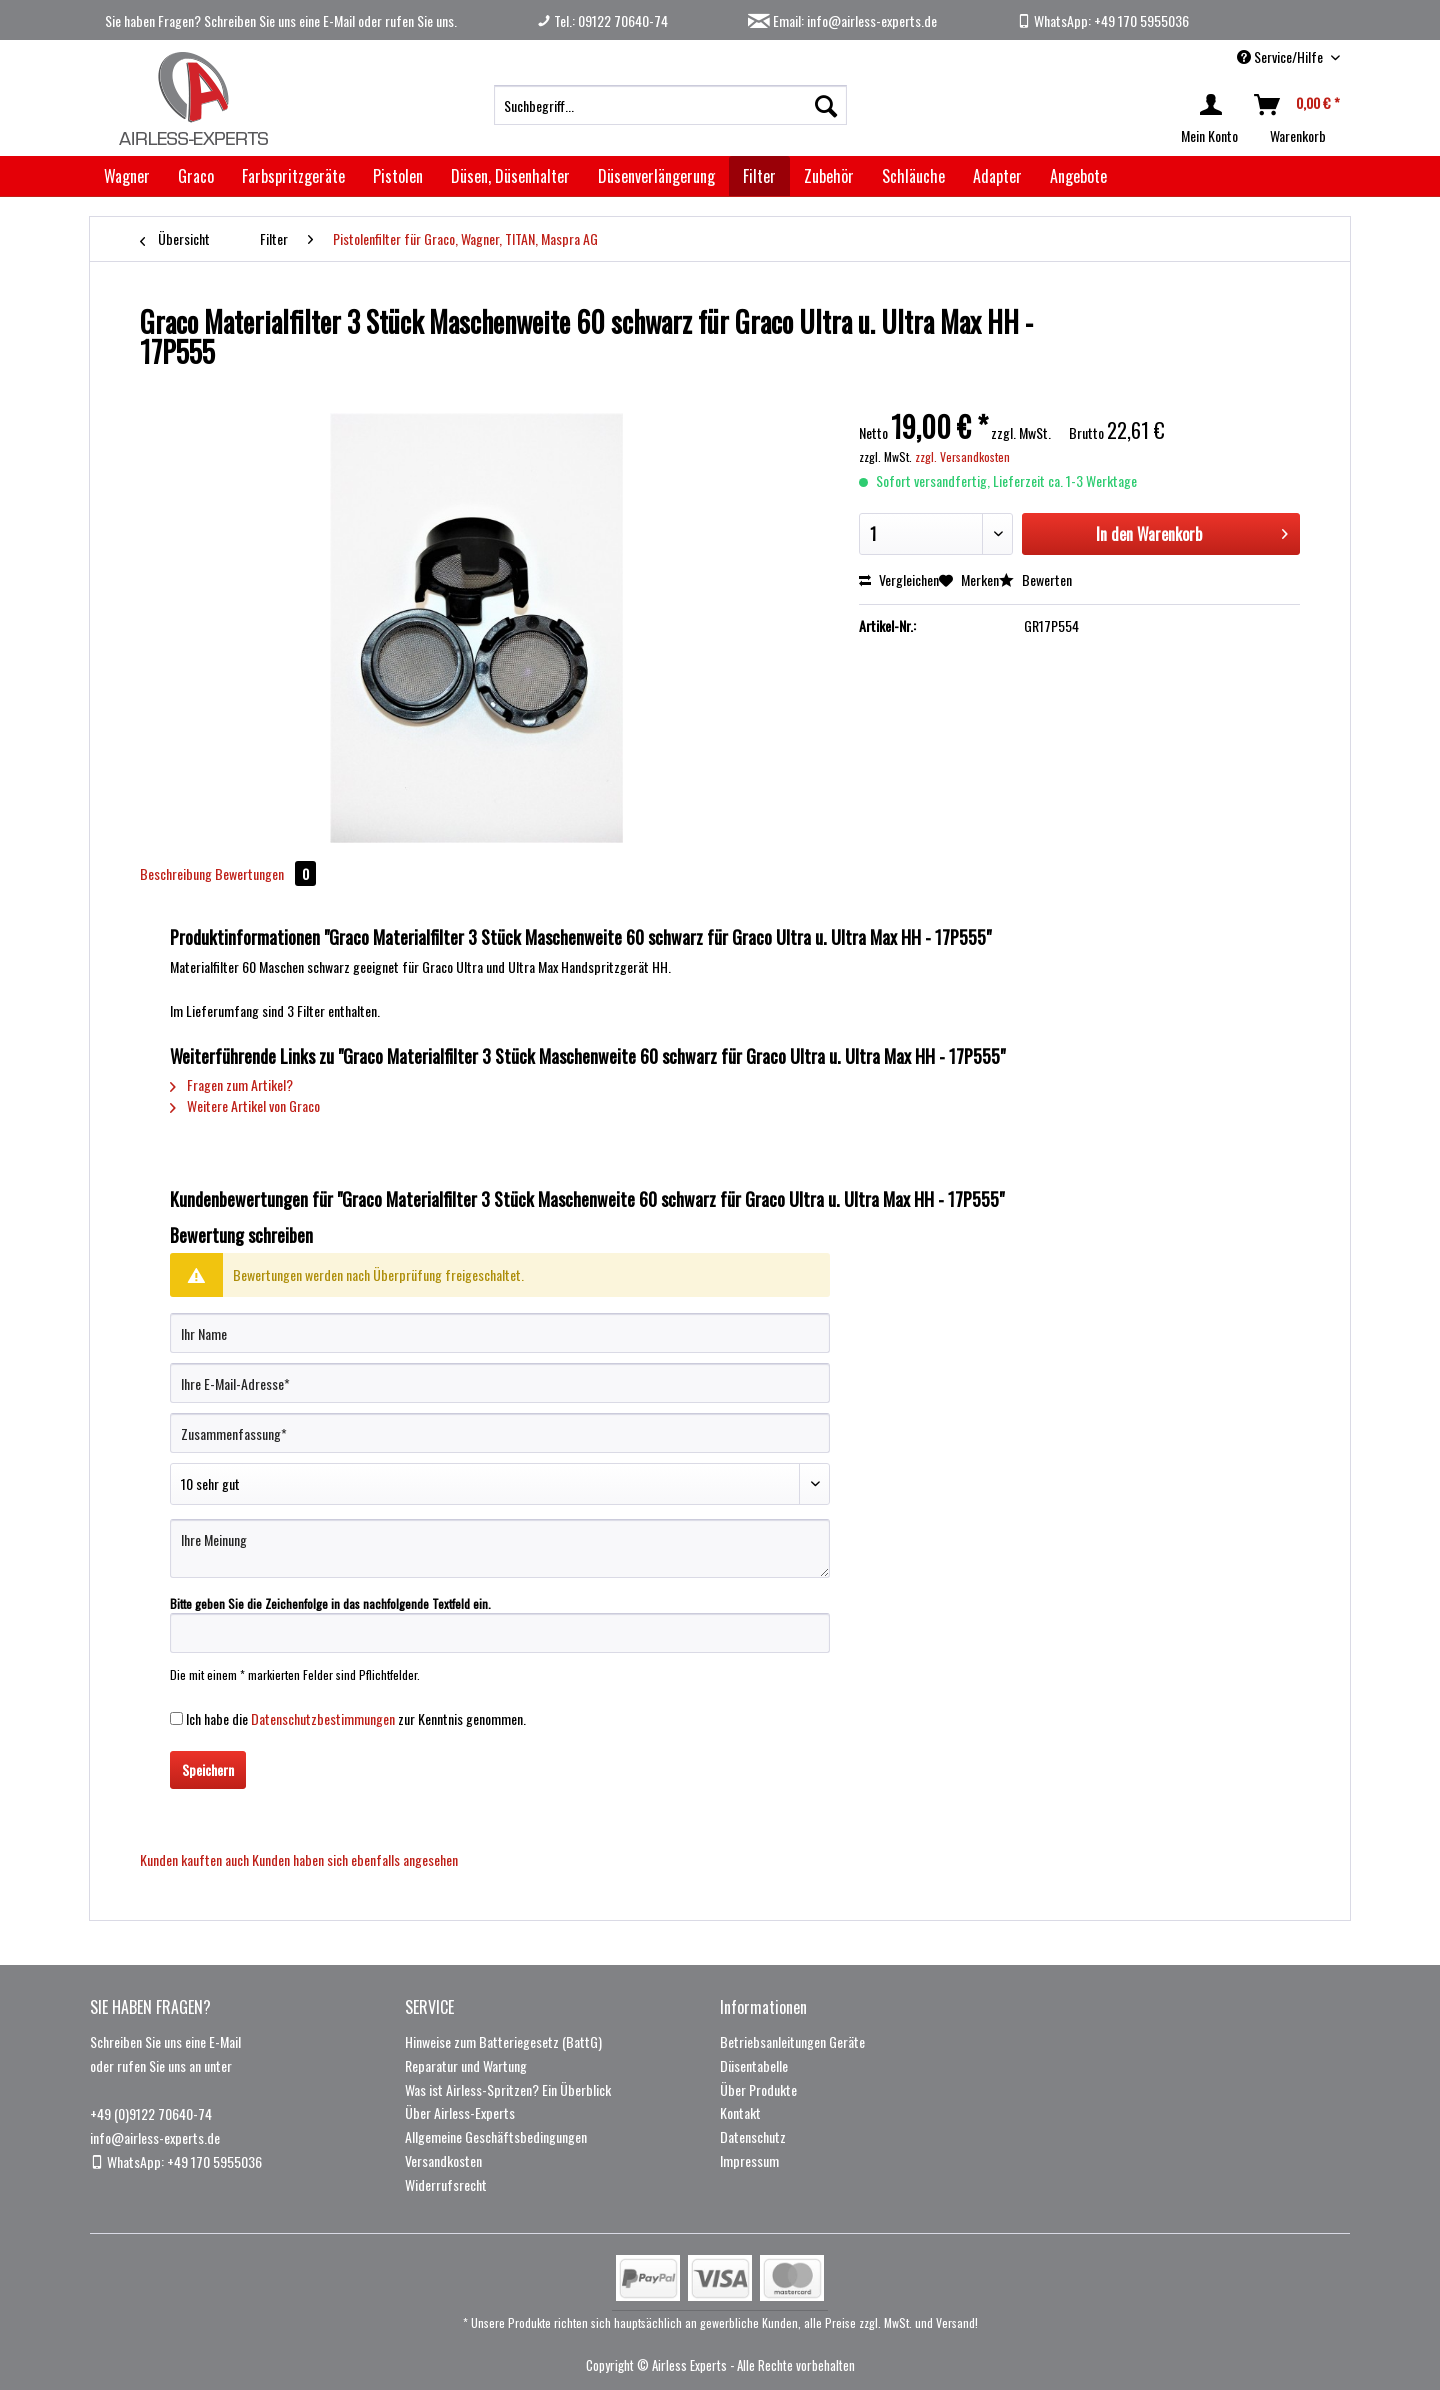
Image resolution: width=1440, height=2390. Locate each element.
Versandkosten (443, 2160)
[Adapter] (997, 176)
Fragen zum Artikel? (231, 1084)
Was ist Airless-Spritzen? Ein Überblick (508, 2089)
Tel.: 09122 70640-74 (602, 20)
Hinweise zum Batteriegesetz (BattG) (503, 2041)
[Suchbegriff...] (670, 105)
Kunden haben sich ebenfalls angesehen (355, 1859)
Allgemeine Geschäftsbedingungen (496, 2136)
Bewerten (1035, 579)
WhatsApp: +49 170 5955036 (1103, 20)
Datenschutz (753, 2136)
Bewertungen (265, 873)
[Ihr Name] (500, 1333)
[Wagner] (127, 176)
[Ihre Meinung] (500, 1548)
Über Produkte (758, 2089)
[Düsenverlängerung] (656, 176)
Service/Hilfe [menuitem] (1281, 56)
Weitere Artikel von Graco (245, 1105)
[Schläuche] (913, 176)
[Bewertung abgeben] (500, 1484)
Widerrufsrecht (446, 2184)
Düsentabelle (754, 2065)
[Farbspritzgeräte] (293, 176)
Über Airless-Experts (460, 2112)
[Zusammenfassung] (500, 1433)
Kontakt (740, 2112)
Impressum (749, 2160)
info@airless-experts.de (155, 2137)
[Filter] (759, 176)
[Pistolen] (398, 176)
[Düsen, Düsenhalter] (510, 176)
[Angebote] (1078, 176)
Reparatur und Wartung (466, 2065)
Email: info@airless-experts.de (842, 20)
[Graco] (196, 176)
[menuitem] (670, 105)
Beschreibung (176, 873)
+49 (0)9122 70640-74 (151, 2113)
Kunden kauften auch (194, 1859)
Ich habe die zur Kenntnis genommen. (356, 1718)
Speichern (208, 1769)
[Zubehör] (829, 176)
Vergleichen (899, 579)
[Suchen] (826, 105)
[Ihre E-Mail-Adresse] (500, 1383)
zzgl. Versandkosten (962, 456)
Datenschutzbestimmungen (323, 1718)
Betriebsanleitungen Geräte (792, 2041)
